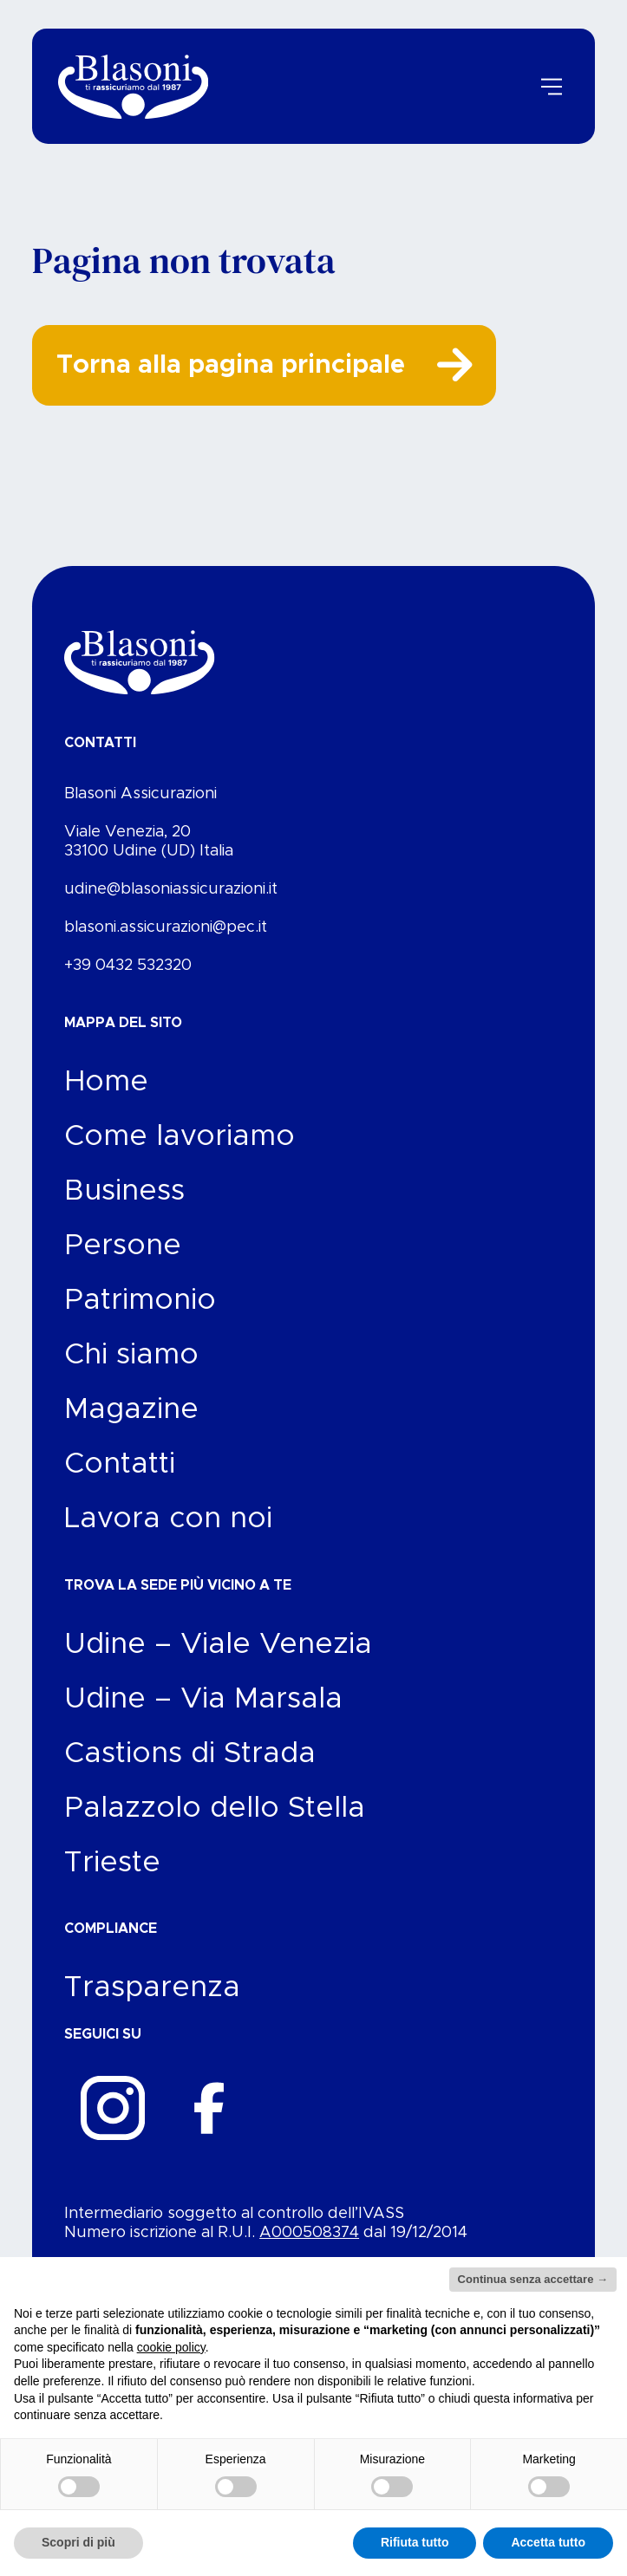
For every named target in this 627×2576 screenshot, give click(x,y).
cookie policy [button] (171, 2347)
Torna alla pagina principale (256, 375)
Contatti (119, 1479)
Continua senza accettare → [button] (533, 2279)
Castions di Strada (190, 1769)
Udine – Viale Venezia (218, 1660)
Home (106, 1097)
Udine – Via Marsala (203, 1714)
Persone (122, 1261)
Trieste (112, 1878)
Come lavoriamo (179, 1152)
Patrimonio (140, 1315)
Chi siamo (131, 1370)
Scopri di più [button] (78, 2542)
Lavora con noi (168, 1534)
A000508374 (309, 2248)
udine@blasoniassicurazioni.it (171, 905)
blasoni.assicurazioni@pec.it (165, 943)
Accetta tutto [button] (548, 2542)
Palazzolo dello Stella (214, 1823)
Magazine (131, 1425)
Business (124, 1206)
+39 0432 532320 (128, 981)
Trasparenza (152, 2003)
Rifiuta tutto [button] (415, 2542)
